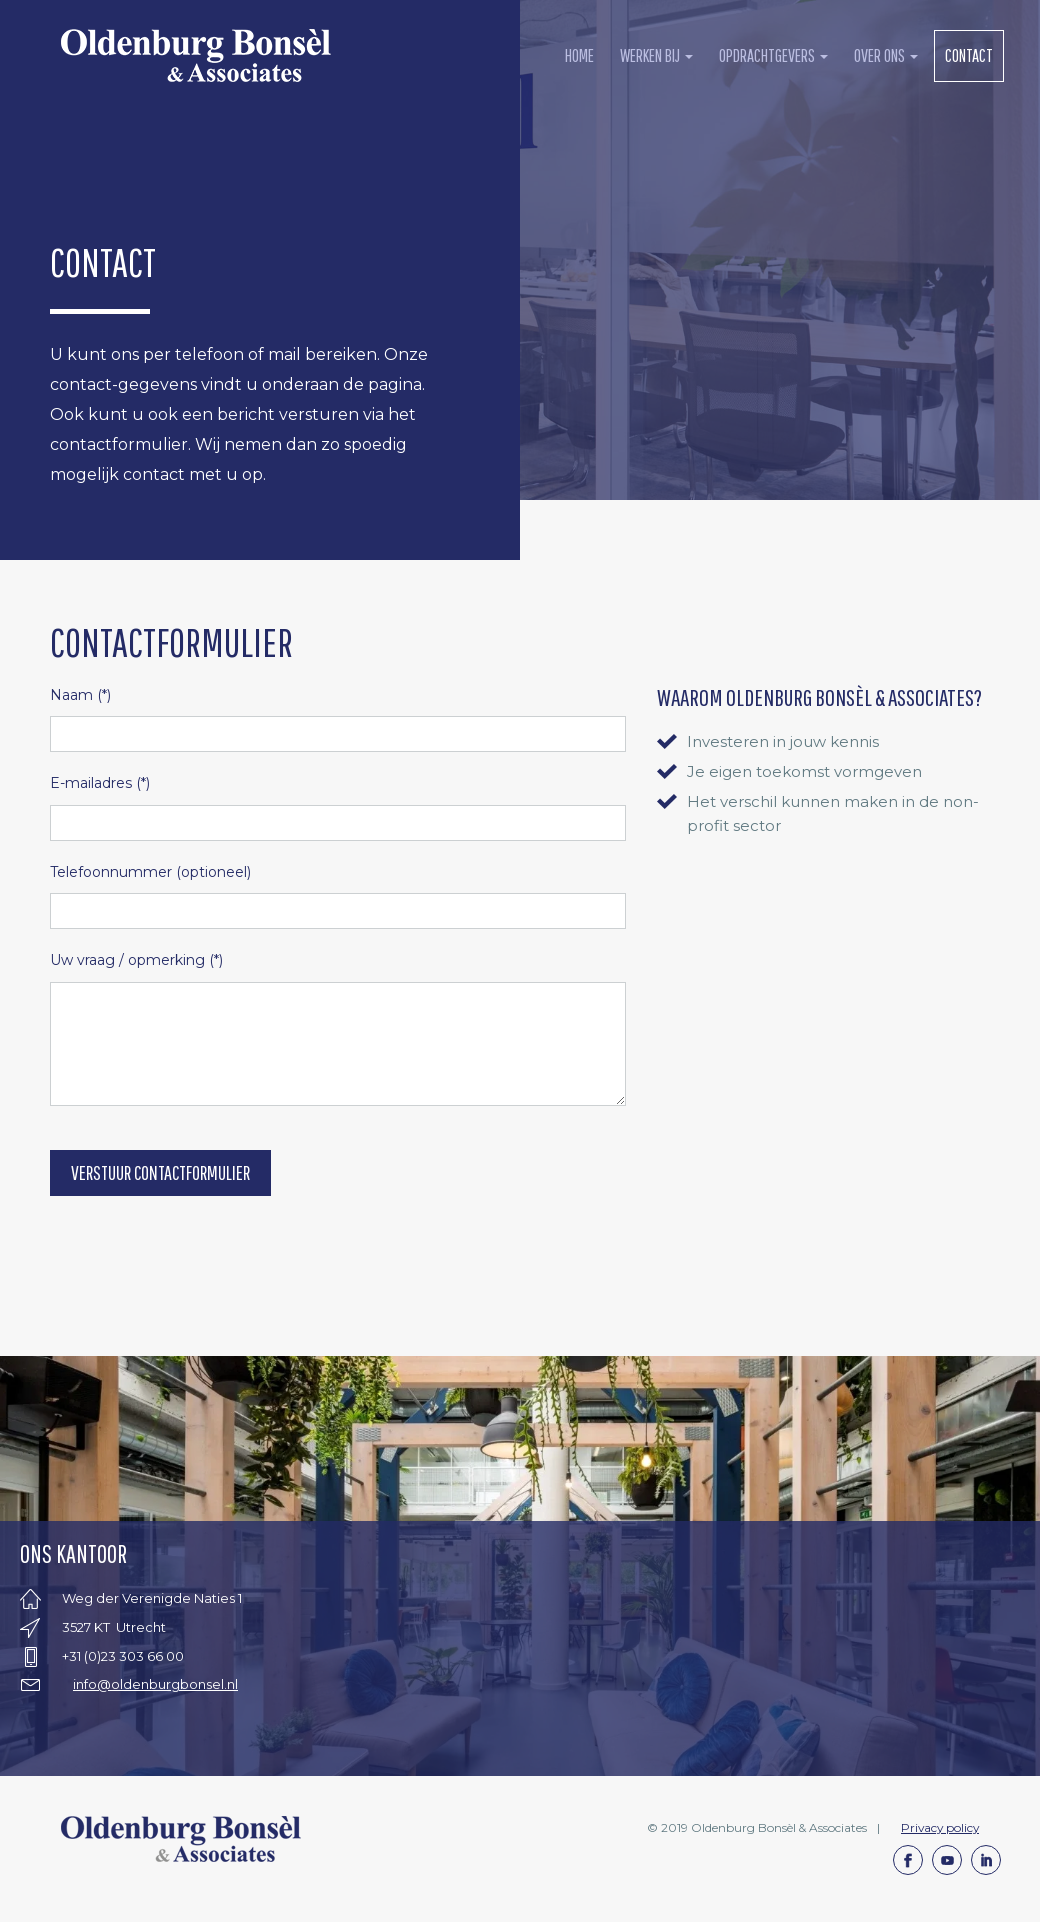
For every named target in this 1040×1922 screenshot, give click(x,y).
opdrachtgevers (773, 55)
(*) (80, 695)
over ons (886, 55)
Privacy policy (940, 1827)
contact (969, 55)
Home (579, 55)
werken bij (656, 55)
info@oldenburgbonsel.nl (155, 1684)
